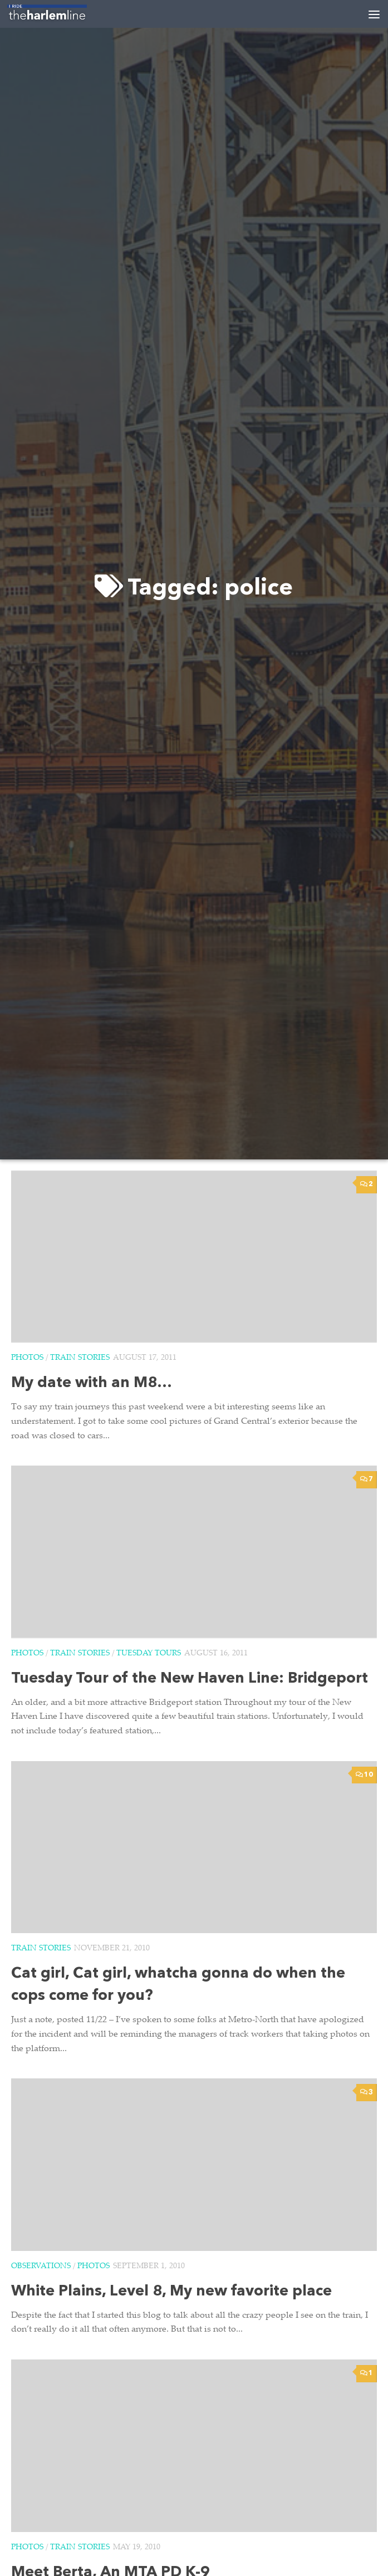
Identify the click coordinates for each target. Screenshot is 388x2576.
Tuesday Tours (148, 1654)
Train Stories (80, 1358)
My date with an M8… (91, 1383)
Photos (27, 1358)
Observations (41, 2266)
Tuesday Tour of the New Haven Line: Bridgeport (189, 1679)
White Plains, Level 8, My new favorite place (171, 2291)
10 (364, 1774)
